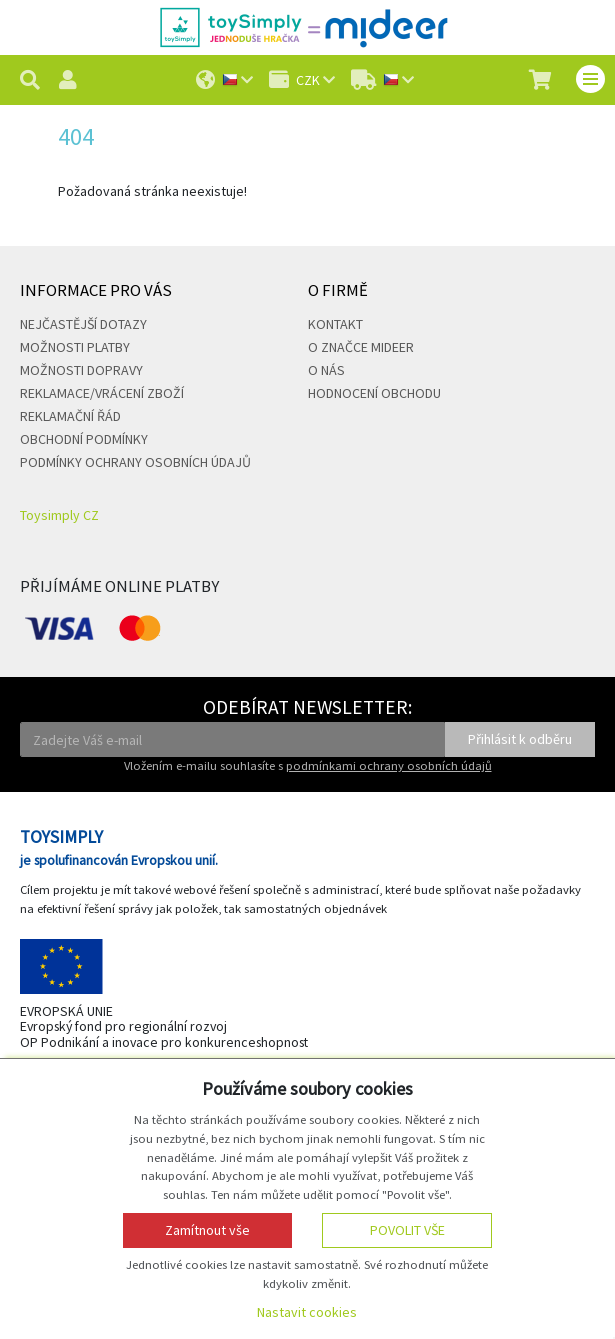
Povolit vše (407, 1230)
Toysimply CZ (59, 515)
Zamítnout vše (207, 1230)
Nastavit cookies (307, 1312)
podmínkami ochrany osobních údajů (389, 765)
